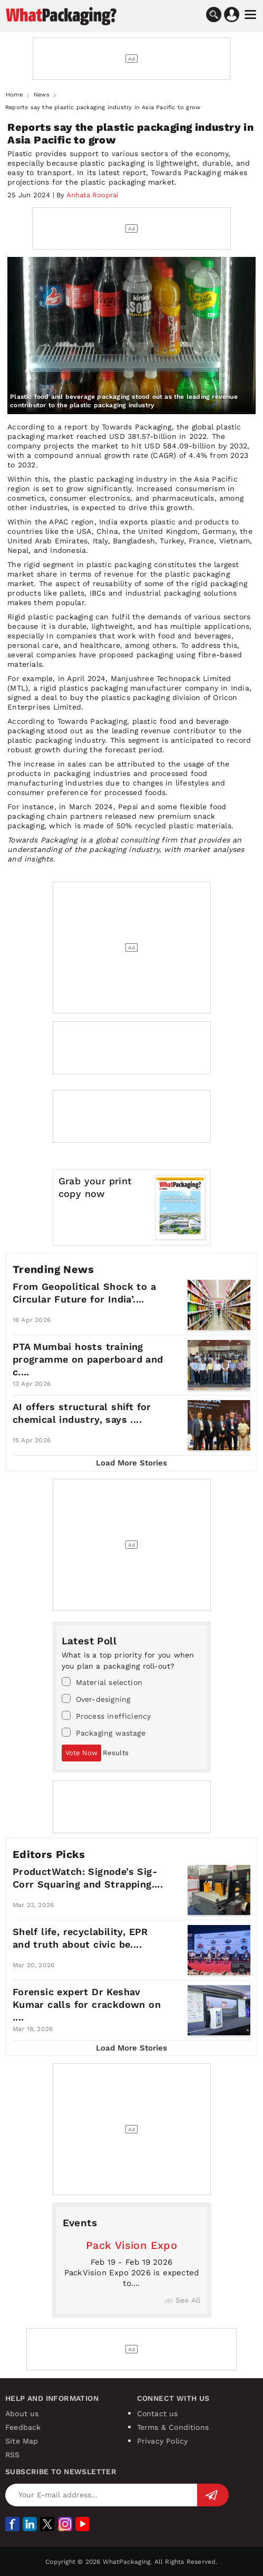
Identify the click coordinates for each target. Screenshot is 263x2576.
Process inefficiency (106, 1715)
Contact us (157, 2413)
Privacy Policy (162, 2441)
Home (14, 94)
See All (182, 2300)
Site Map (21, 2441)
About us (22, 2413)
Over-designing (96, 1698)
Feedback (23, 2427)
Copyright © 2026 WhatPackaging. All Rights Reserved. (131, 2561)
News (42, 94)
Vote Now (81, 1753)
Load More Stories (131, 1463)
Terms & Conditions (173, 2427)
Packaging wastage (103, 1732)
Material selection (102, 1682)
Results (116, 1753)
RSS (12, 2454)
